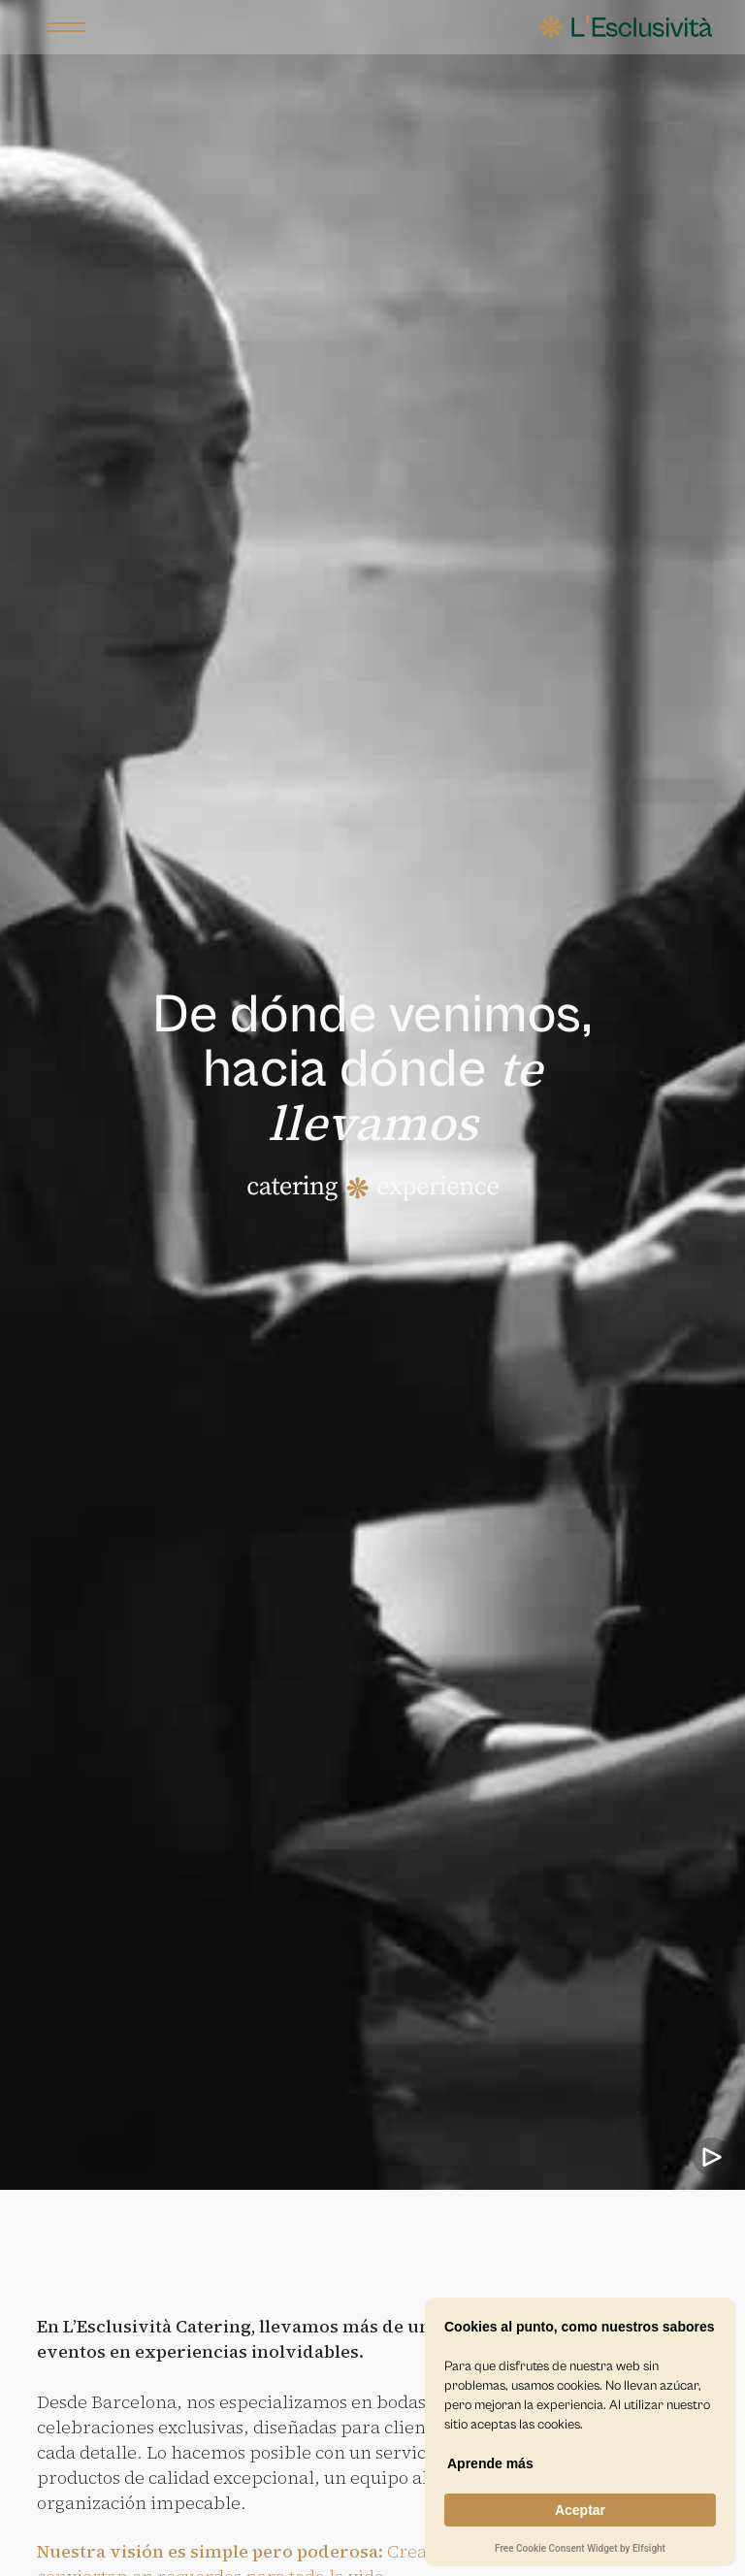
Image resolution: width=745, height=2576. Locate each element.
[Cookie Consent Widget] (580, 2432)
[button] (66, 27)
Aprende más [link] (490, 2463)
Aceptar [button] (580, 2510)
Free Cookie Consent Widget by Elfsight (580, 2550)
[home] (625, 28)
